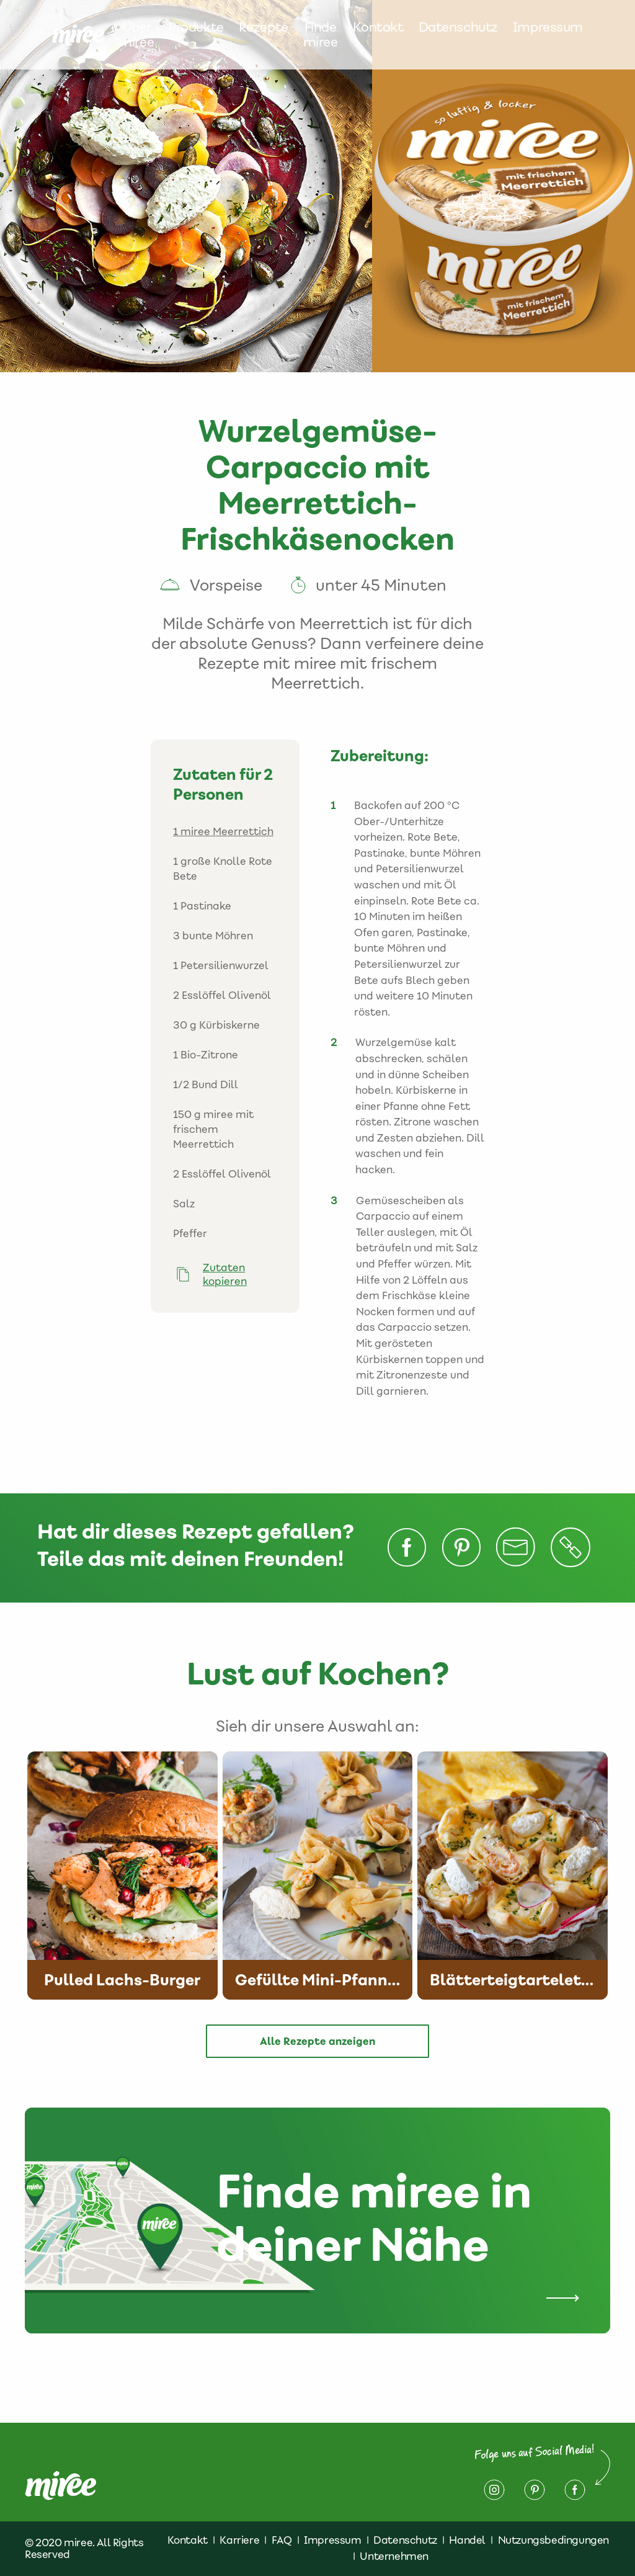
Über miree (136, 35)
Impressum (548, 27)
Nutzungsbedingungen (553, 2540)
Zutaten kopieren (225, 1274)
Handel (467, 2540)
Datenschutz (458, 27)
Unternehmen (394, 2556)
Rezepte (263, 27)
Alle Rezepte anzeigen (317, 2041)
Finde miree (320, 35)
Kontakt (378, 27)
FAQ (282, 2540)
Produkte (196, 27)
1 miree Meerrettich (223, 831)
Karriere (239, 2540)
